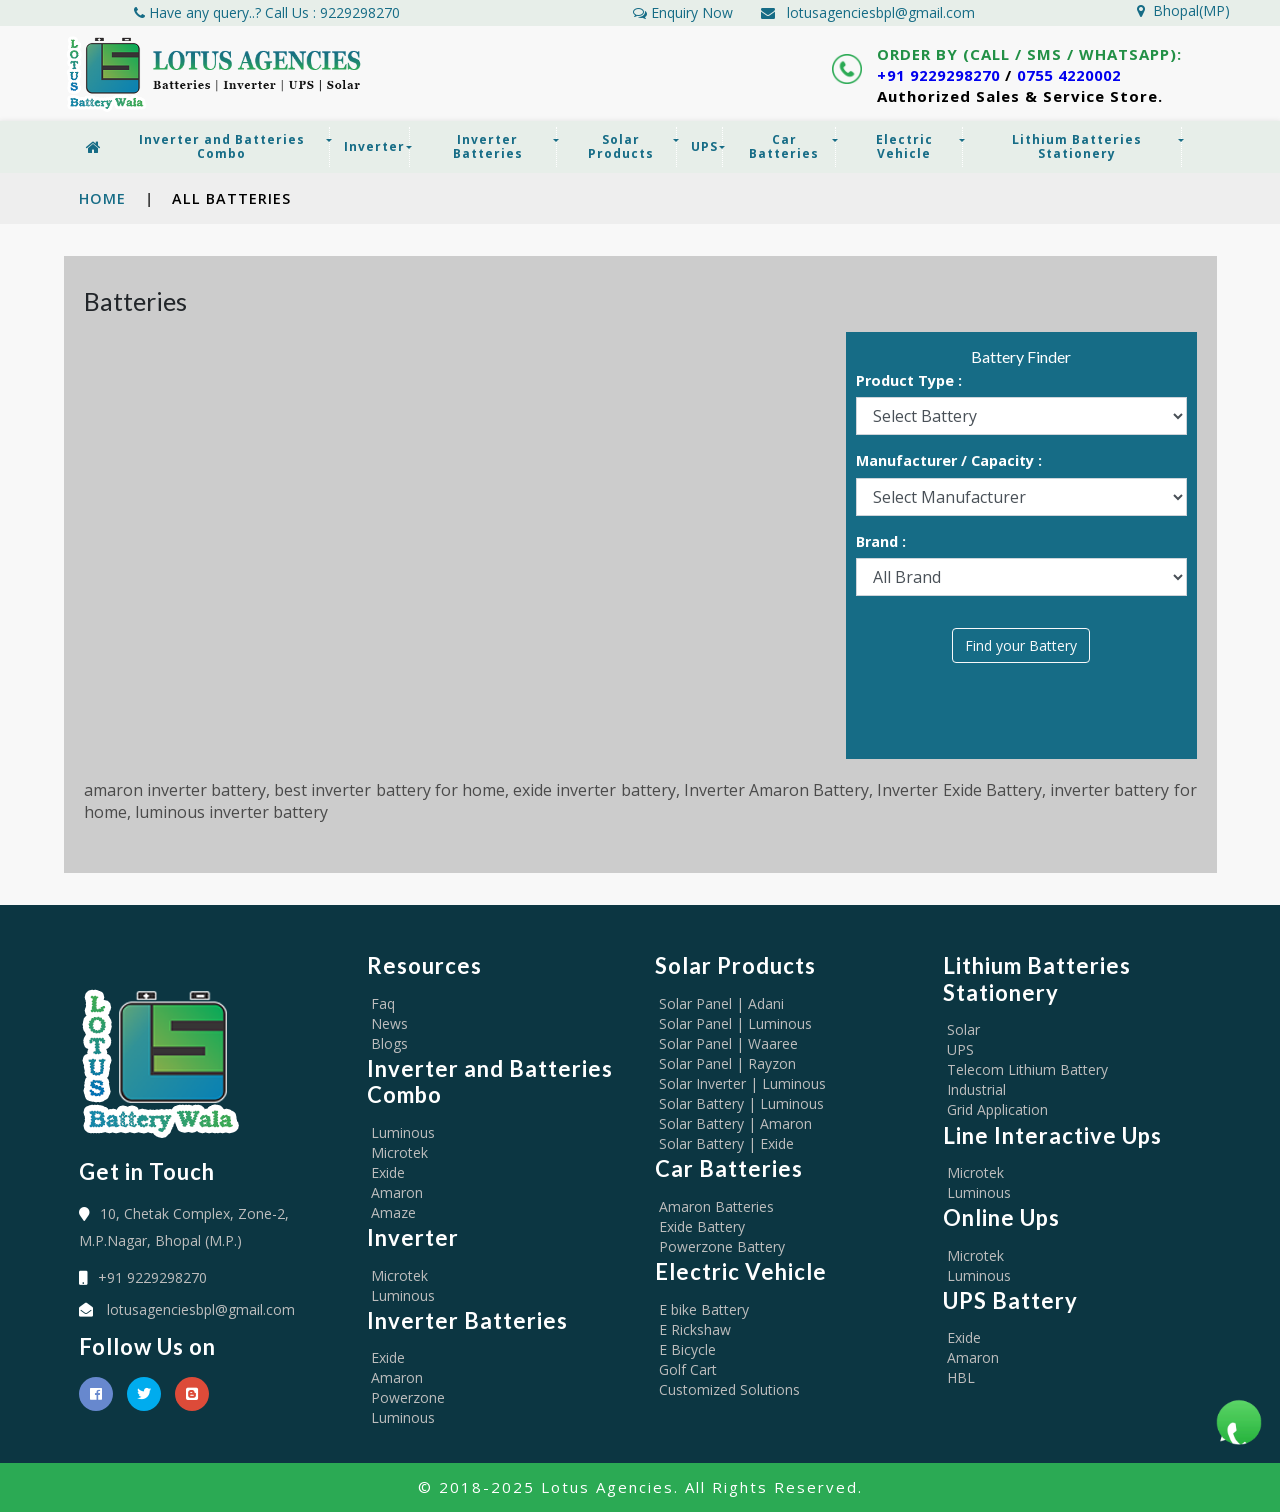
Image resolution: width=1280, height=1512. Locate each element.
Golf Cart (688, 1369)
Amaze (393, 1212)
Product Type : (909, 381)
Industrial (976, 1089)
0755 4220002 (1086, 75)
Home (102, 198)
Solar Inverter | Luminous (742, 1083)
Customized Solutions (729, 1389)
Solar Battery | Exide (726, 1143)
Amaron (397, 1192)
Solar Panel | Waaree (728, 1043)
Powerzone (408, 1397)
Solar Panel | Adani (721, 1003)
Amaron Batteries (716, 1206)
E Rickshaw (695, 1329)
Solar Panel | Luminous (735, 1023)
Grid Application (997, 1109)
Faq (383, 1003)
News (389, 1023)
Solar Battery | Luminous (741, 1103)
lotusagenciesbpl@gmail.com (881, 12)
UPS (960, 1049)
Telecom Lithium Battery (1027, 1069)
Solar (963, 1029)
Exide (388, 1172)
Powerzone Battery (722, 1246)
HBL (961, 1377)
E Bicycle (687, 1349)
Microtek (399, 1152)
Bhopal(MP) (1183, 10)
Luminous (403, 1132)
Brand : (881, 542)
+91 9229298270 (944, 75)
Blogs (389, 1043)
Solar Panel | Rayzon (727, 1063)
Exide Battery (702, 1226)
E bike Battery (704, 1309)
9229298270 (360, 12)
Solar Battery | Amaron (735, 1123)
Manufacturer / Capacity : (949, 461)
